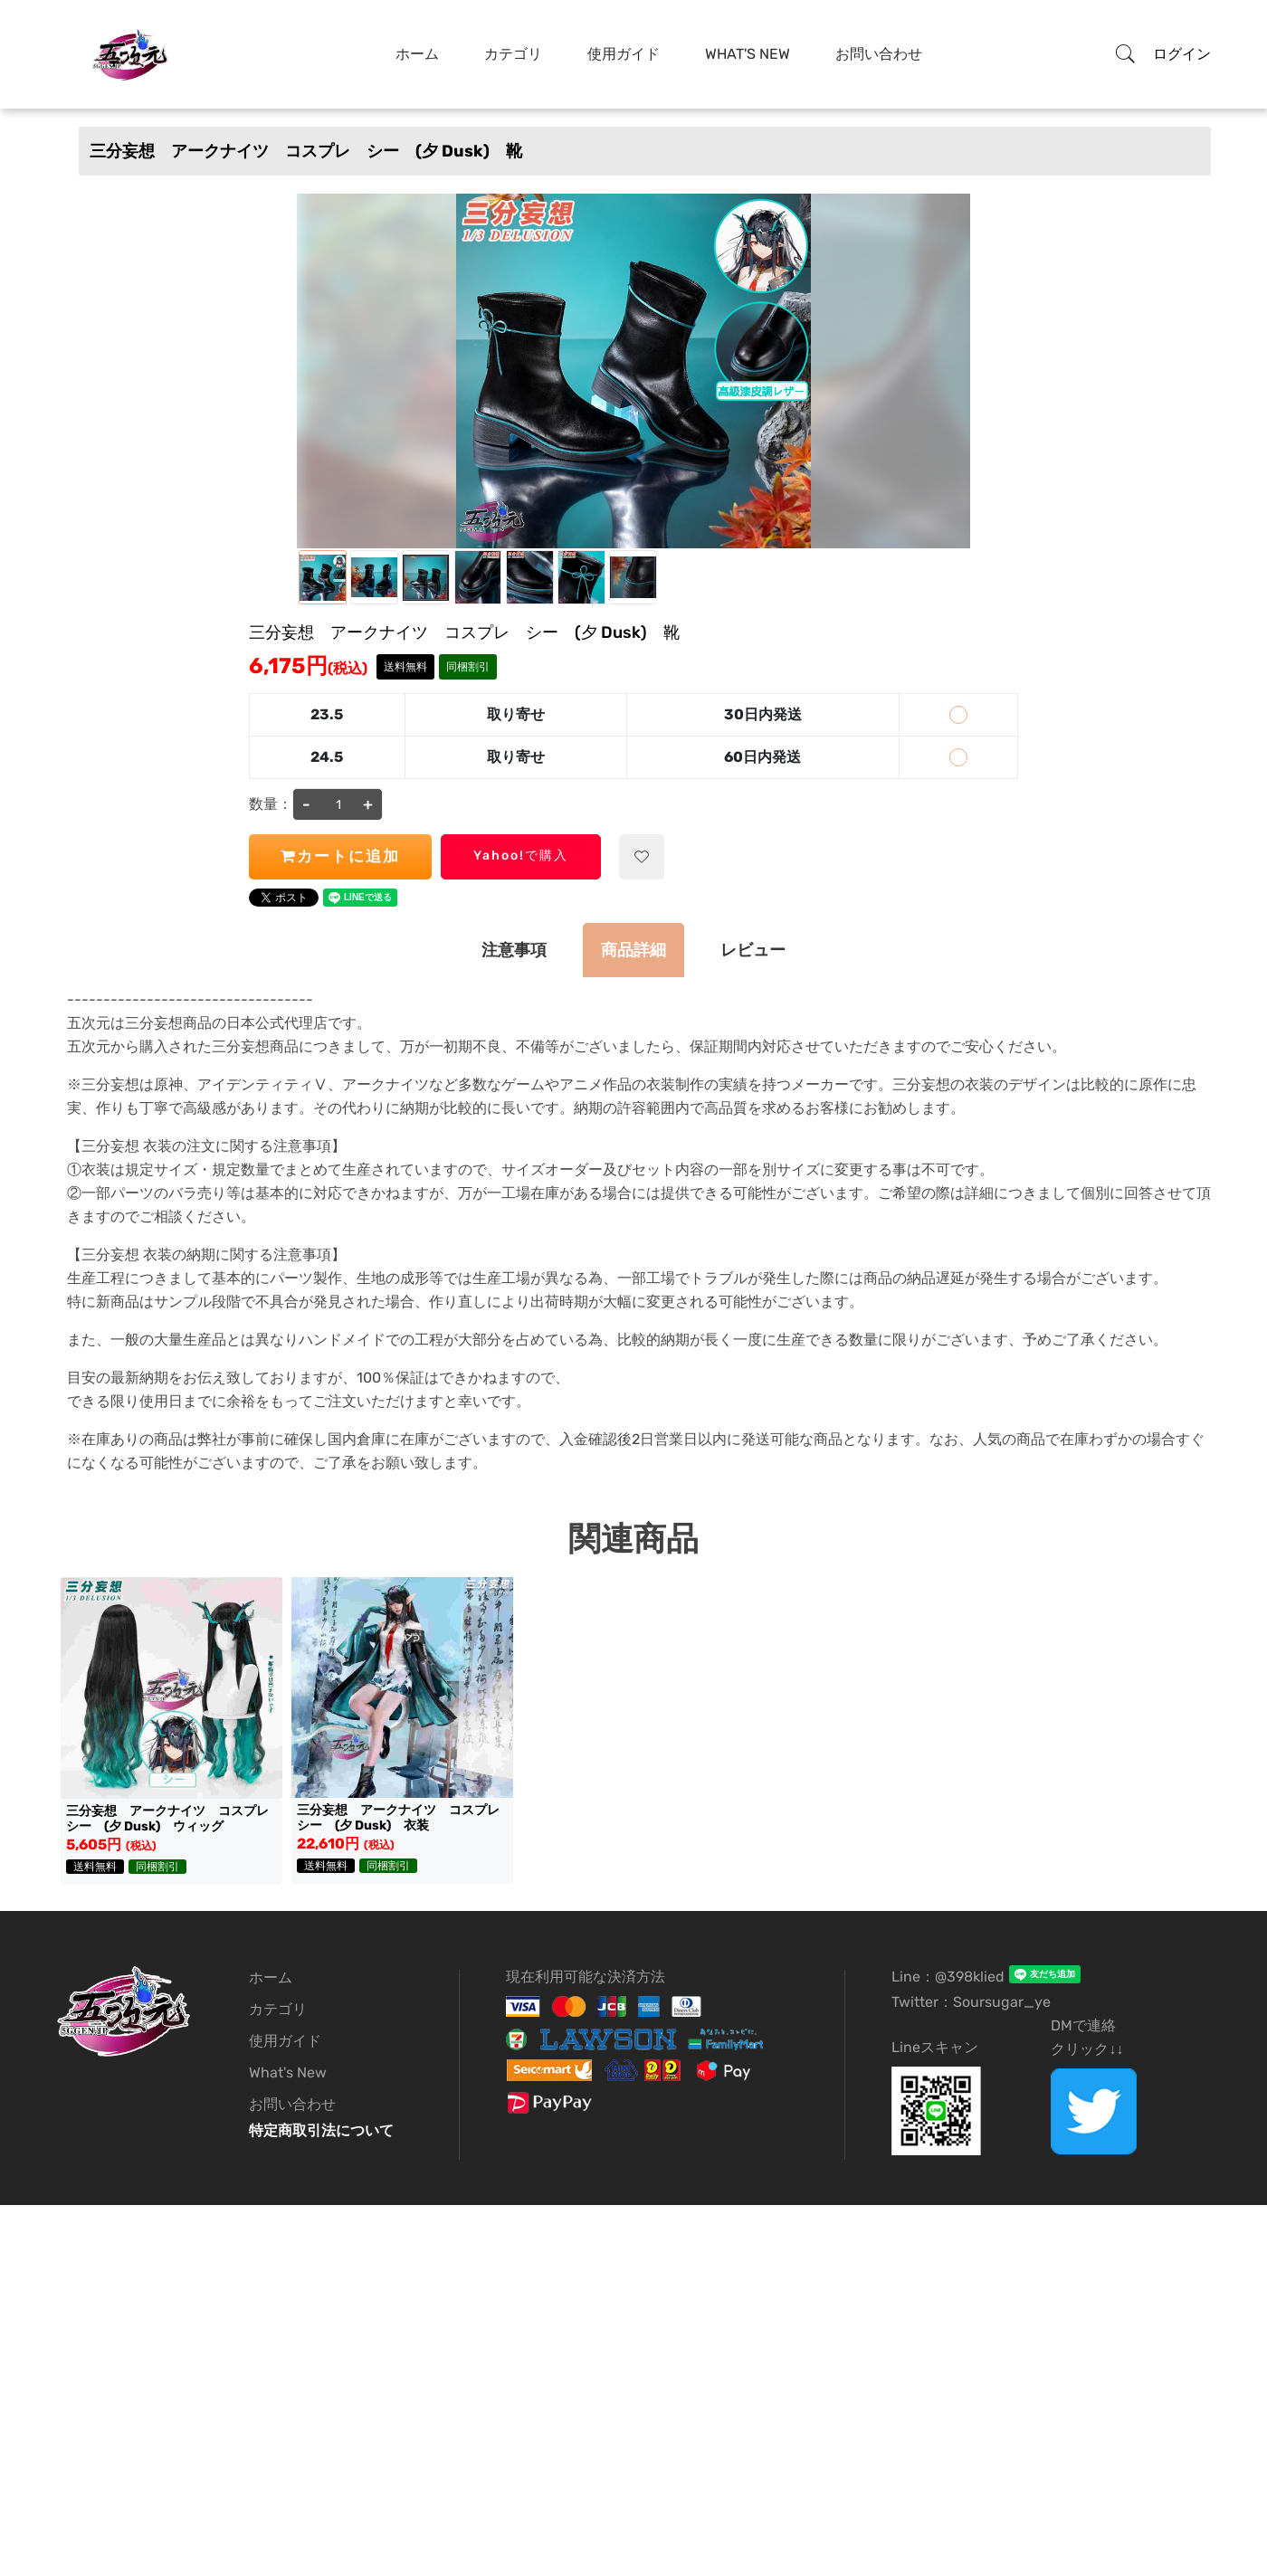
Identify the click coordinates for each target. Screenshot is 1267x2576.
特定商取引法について (321, 2130)
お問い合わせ (878, 53)
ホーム (417, 53)
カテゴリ (513, 53)
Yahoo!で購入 (520, 855)
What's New (747, 53)
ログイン (1182, 53)
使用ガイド (623, 53)
